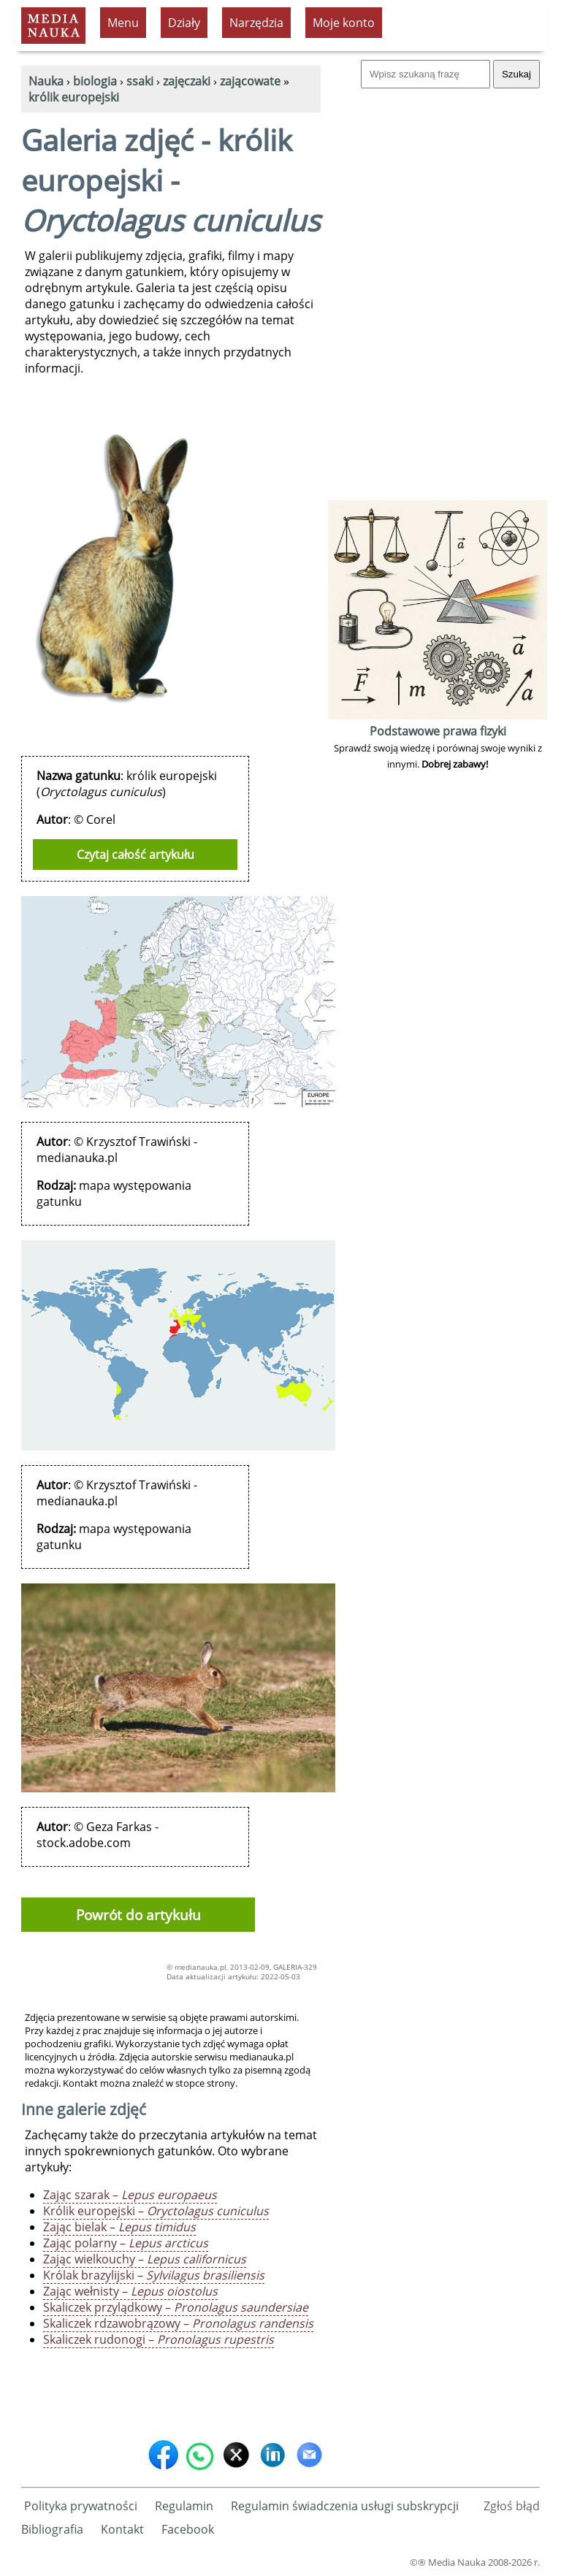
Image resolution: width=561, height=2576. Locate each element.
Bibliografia (52, 2529)
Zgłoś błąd (512, 2506)
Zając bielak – (119, 2227)
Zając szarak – (130, 2195)
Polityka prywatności (80, 2506)
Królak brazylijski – (153, 2275)
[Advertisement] (437, 277)
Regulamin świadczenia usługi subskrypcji (345, 2506)
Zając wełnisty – (130, 2291)
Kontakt (122, 2529)
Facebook (187, 2529)
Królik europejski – (156, 2211)
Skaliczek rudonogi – (158, 2339)
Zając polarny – (125, 2243)
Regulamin (184, 2506)
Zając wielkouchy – (144, 2259)
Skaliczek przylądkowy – (175, 2307)
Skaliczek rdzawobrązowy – (178, 2323)
